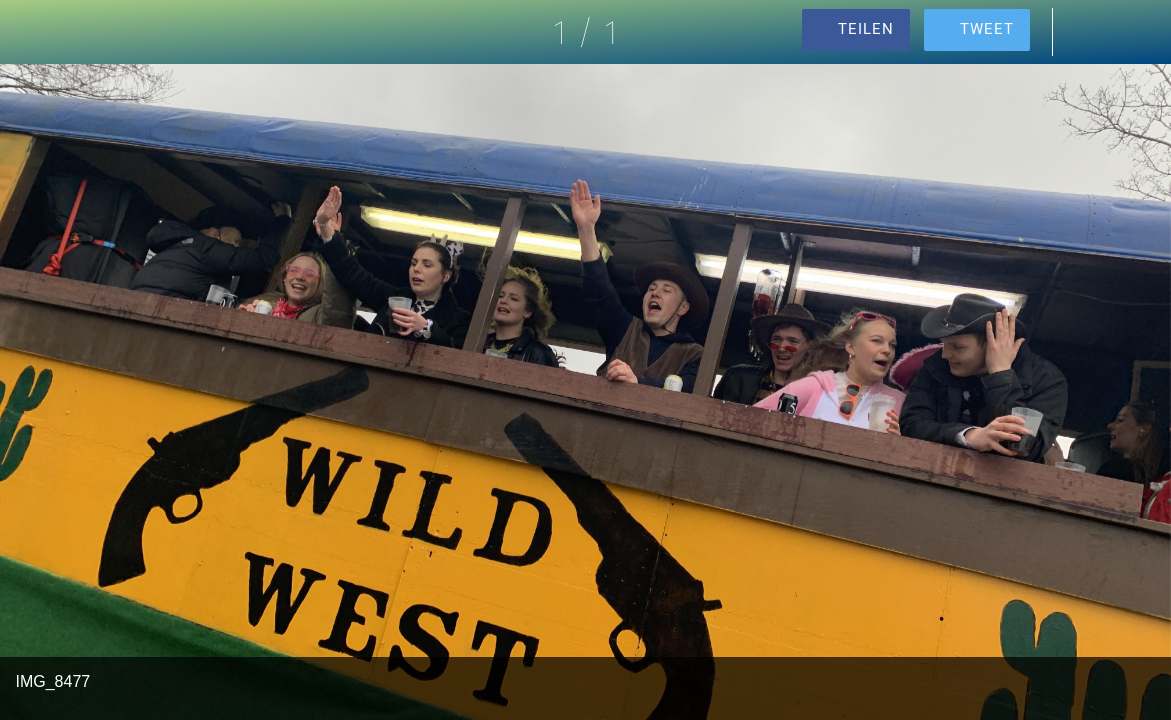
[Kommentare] (1087, 32)
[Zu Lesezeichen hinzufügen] (1139, 32)
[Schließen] (32, 32)
